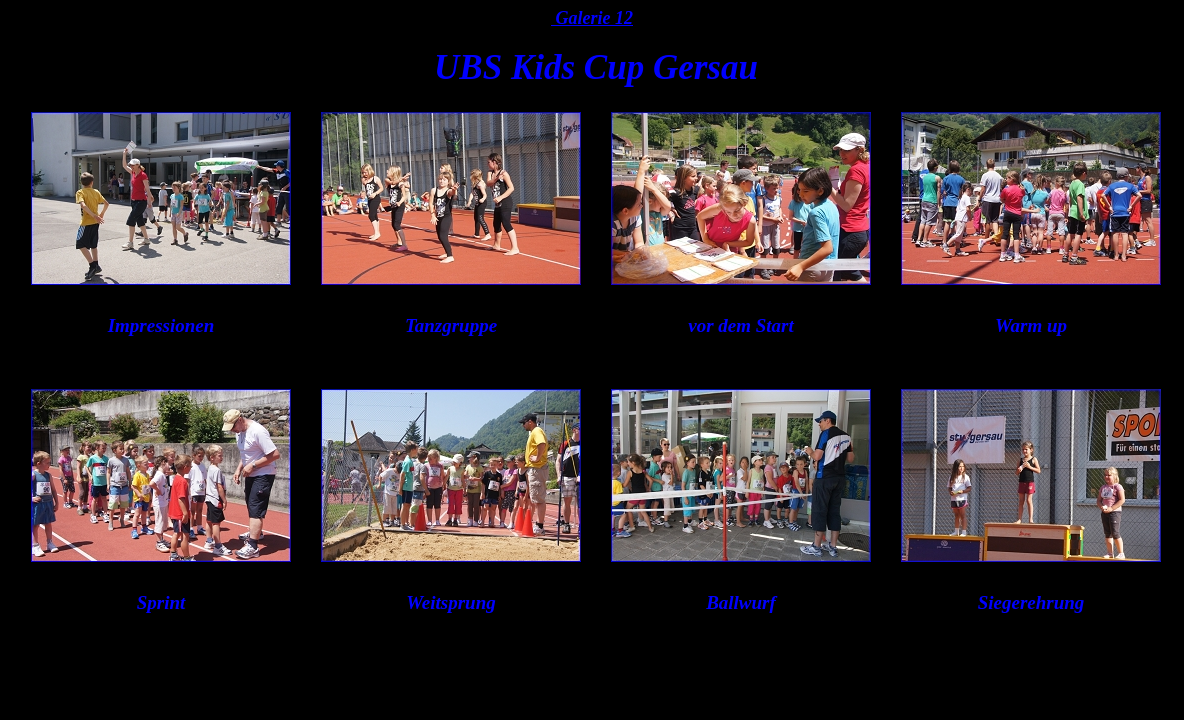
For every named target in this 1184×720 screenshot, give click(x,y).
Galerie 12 (592, 18)
